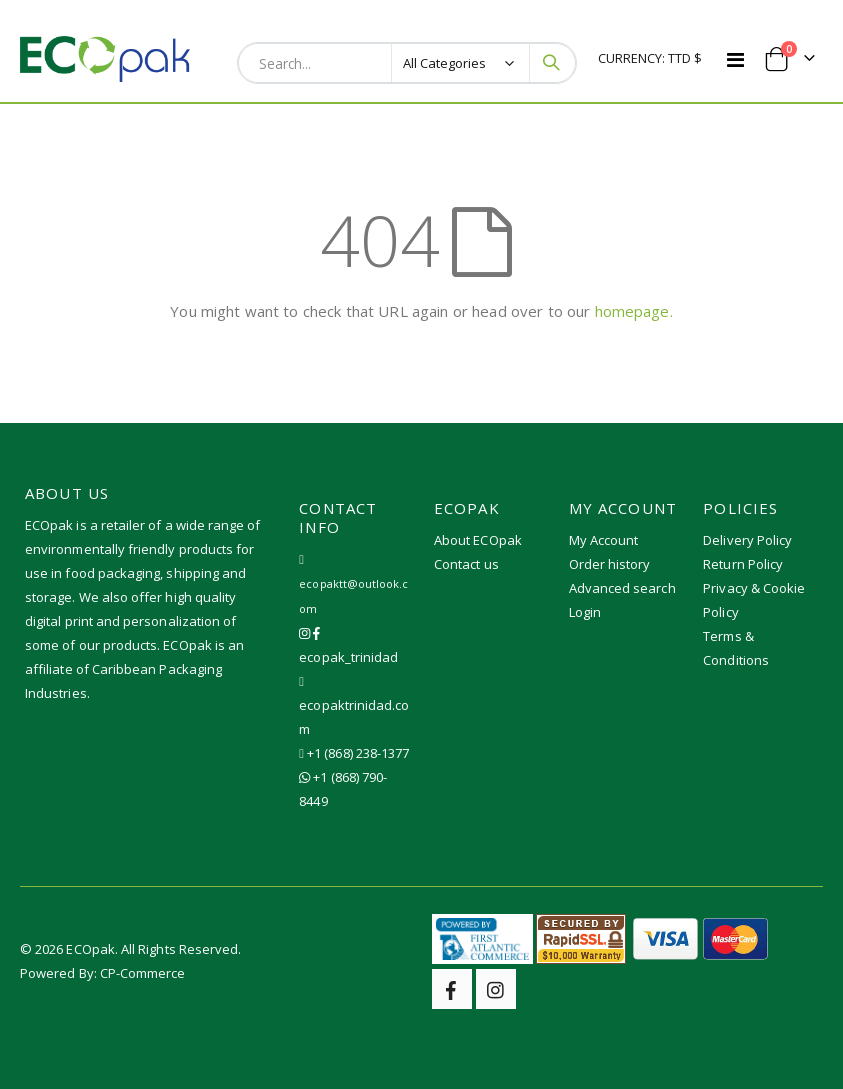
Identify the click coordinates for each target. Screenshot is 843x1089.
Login (585, 612)
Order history (610, 564)
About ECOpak (478, 540)
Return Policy (743, 564)
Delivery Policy (747, 540)
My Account (604, 540)
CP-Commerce (143, 973)
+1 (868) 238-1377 (358, 753)
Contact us (466, 564)
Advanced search (622, 588)
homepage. (634, 311)
